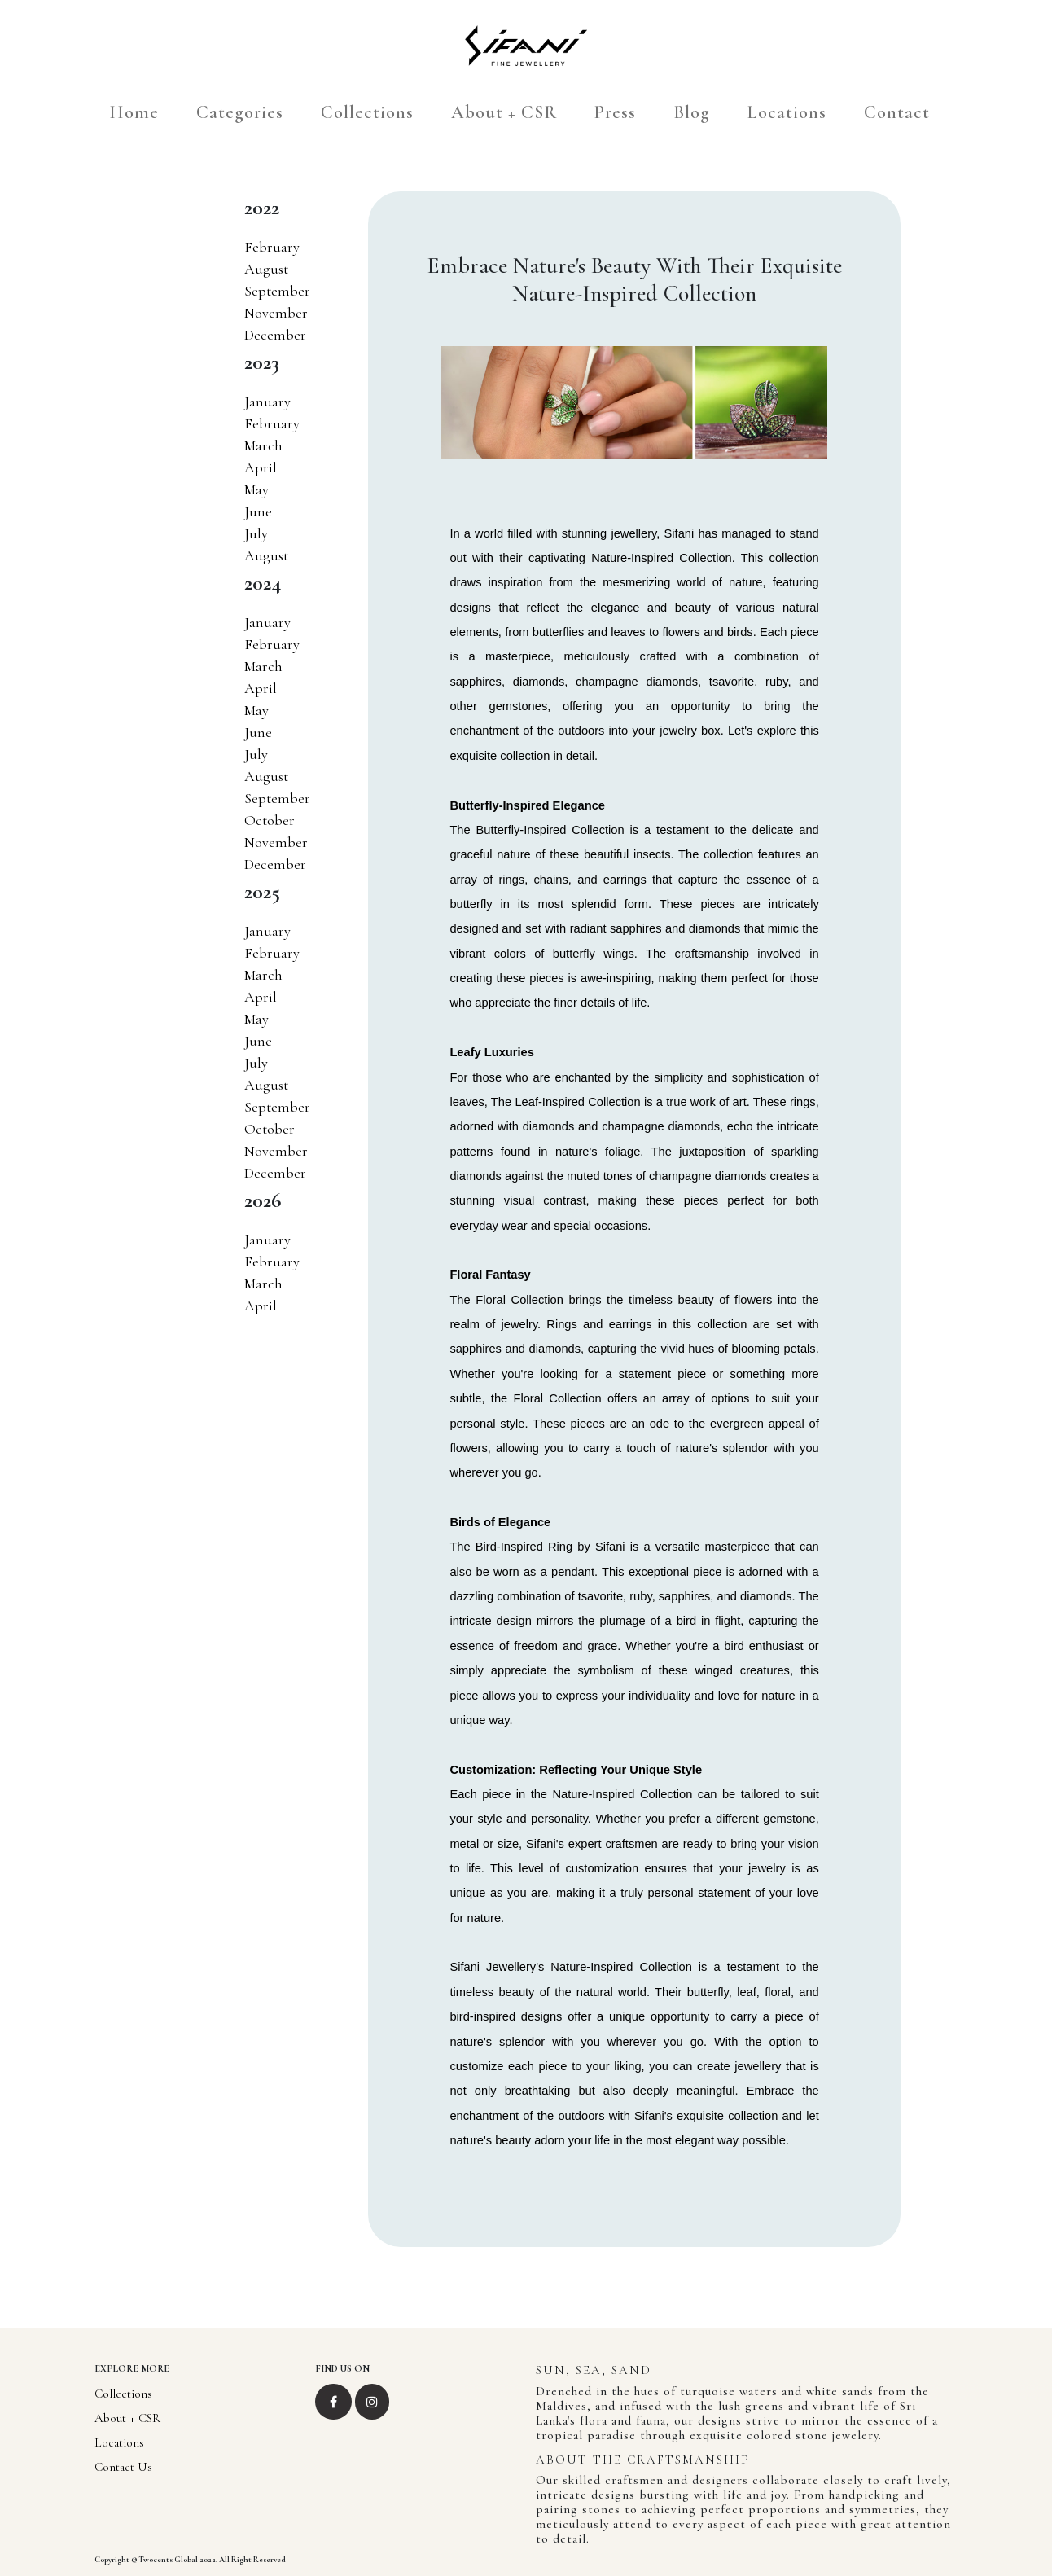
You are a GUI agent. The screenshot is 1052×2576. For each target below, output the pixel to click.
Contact (897, 112)
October (269, 820)
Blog (691, 112)
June (258, 511)
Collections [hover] (367, 112)
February (272, 247)
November (276, 313)
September (277, 291)
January (267, 401)
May (256, 489)
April (260, 467)
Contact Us (123, 2467)
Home (134, 112)
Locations (786, 112)
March (263, 445)
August (266, 269)
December (275, 335)
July (256, 533)
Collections (123, 2393)
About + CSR (504, 112)
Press (615, 112)
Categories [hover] (239, 112)
